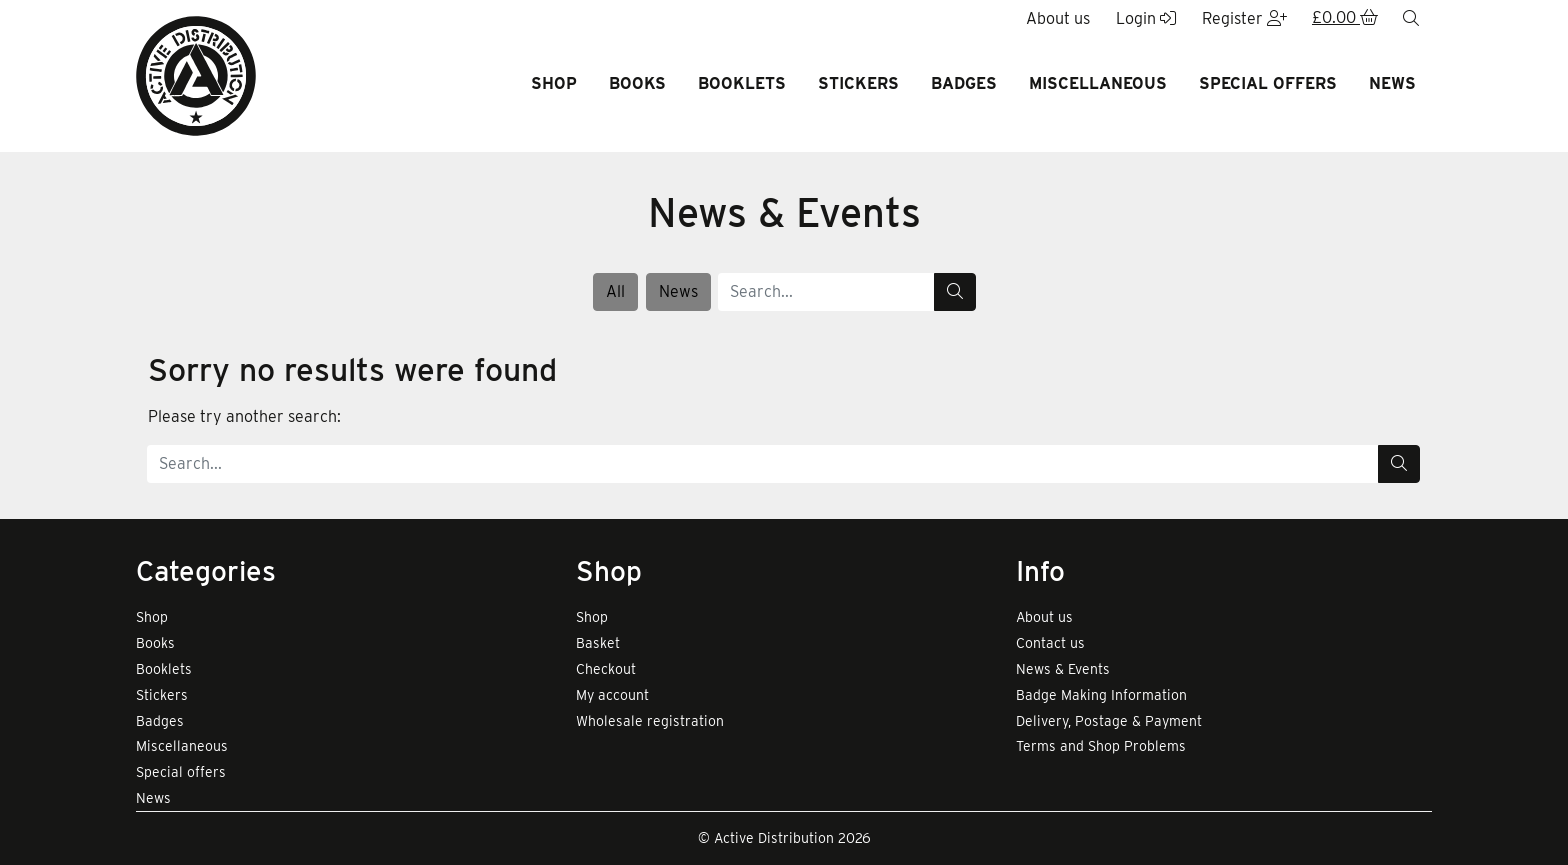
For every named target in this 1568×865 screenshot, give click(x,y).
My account (612, 695)
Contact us (1050, 643)
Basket (598, 643)
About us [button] (1058, 18)
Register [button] (1244, 18)
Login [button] (1146, 18)
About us (1044, 617)
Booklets (742, 83)
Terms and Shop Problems (1101, 746)
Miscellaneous (1098, 83)
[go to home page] (196, 74)
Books (637, 83)
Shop (554, 83)
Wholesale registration (650, 721)
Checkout (606, 669)
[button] (1345, 19)
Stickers (858, 83)
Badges (964, 83)
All (615, 291)
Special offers (1268, 83)
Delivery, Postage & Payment (1109, 721)
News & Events (1063, 669)
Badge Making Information (1101, 695)
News (1392, 83)
